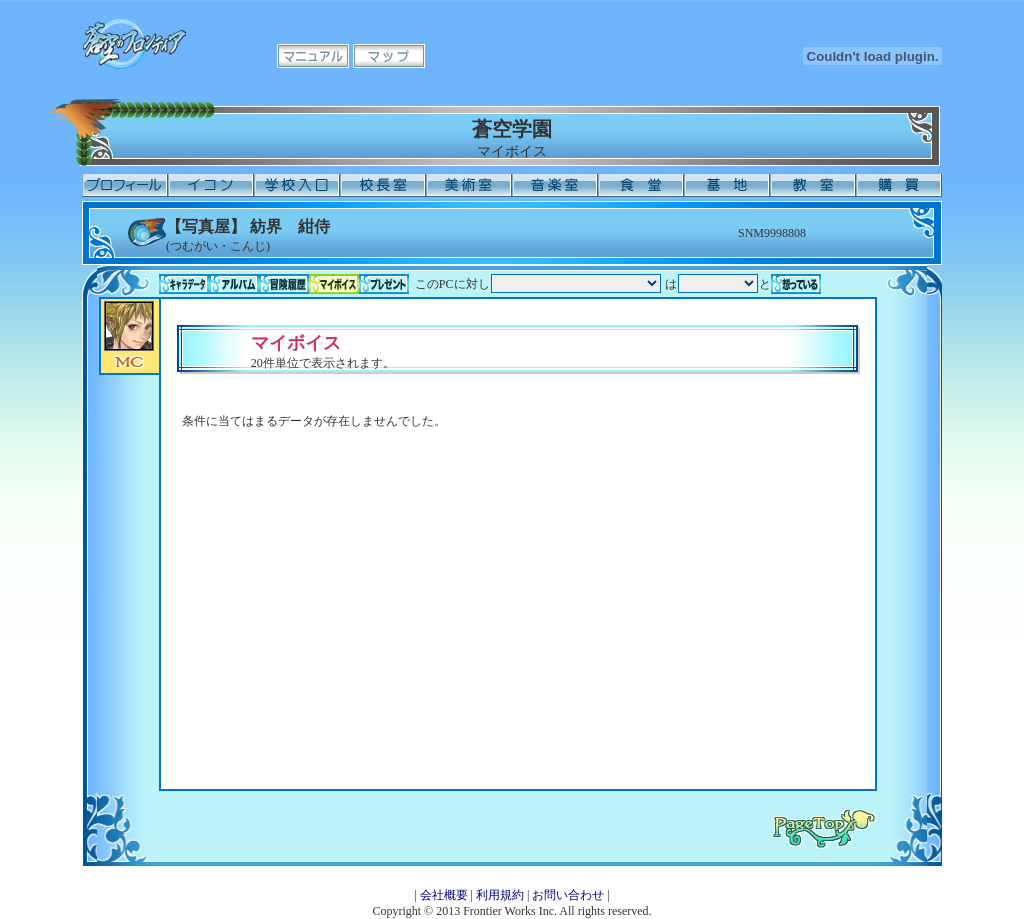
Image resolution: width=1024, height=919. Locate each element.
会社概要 (444, 895)
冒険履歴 (284, 284)
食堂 (641, 185)
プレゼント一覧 (384, 284)
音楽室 (555, 185)
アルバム (234, 284)
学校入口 (297, 185)
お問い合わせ (568, 895)
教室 (813, 185)
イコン (211, 185)
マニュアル (313, 56)
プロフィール (125, 185)
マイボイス (334, 284)
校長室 (383, 185)
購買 (899, 185)
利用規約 (500, 895)
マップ (389, 56)
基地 (727, 185)
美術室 (469, 185)
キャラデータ (184, 284)
